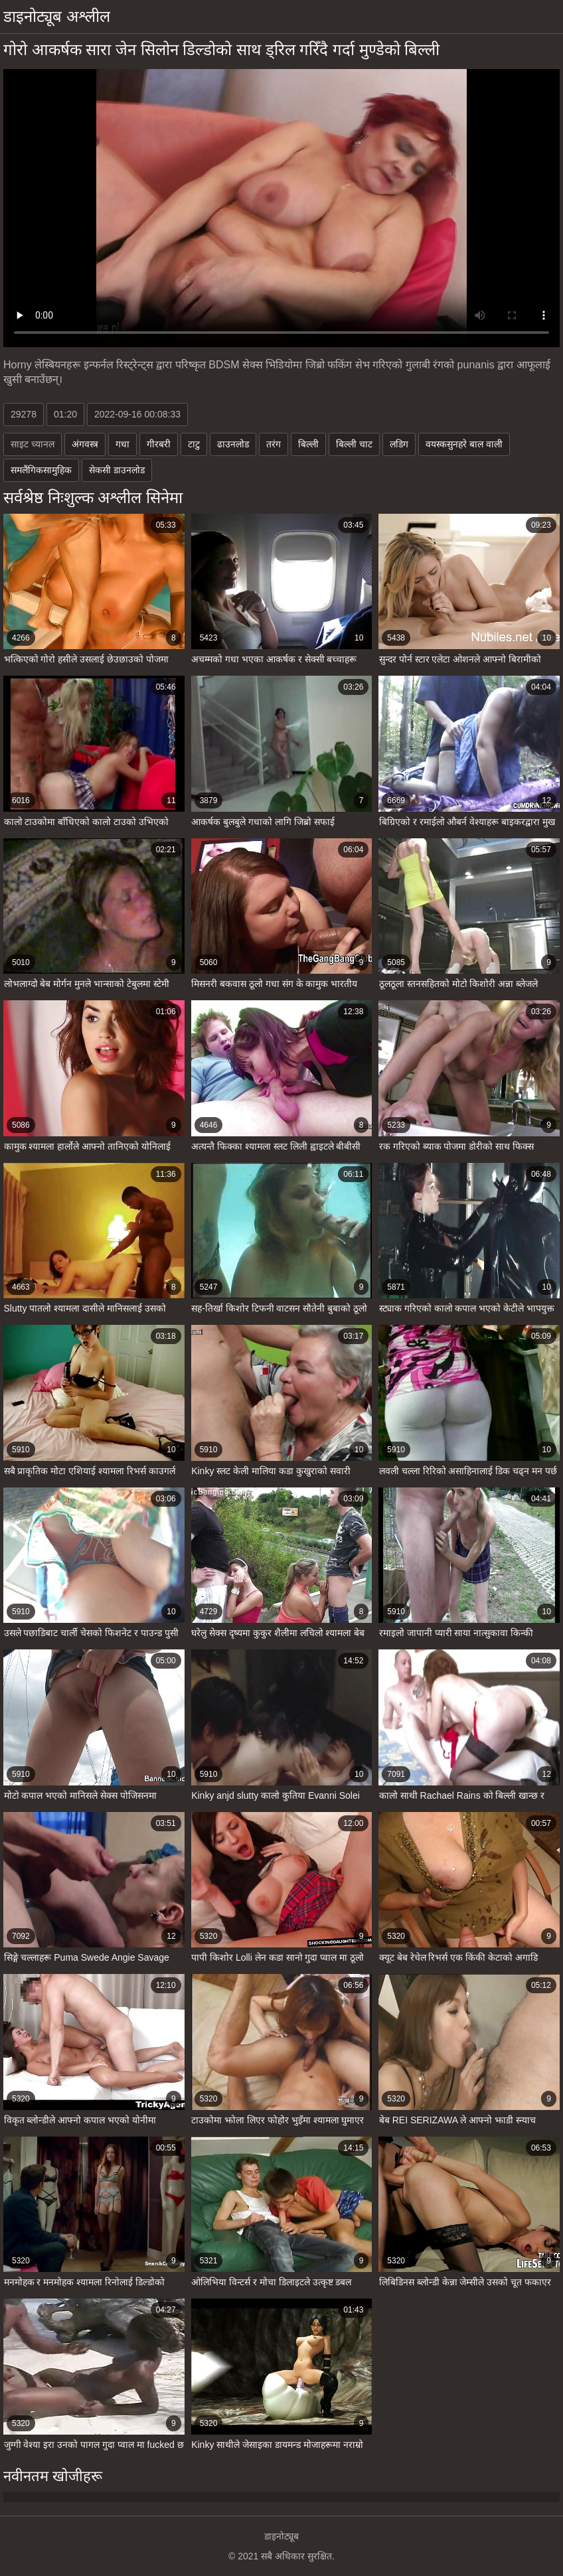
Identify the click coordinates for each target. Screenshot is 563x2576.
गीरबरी (159, 444)
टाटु (194, 444)
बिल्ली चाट (354, 444)
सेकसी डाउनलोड (117, 470)
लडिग (399, 444)
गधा (122, 444)
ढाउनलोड (233, 444)
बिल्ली (308, 444)
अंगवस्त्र (85, 444)
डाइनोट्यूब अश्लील (56, 16)
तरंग (273, 444)
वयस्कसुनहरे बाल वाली (464, 444)
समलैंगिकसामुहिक (41, 470)
